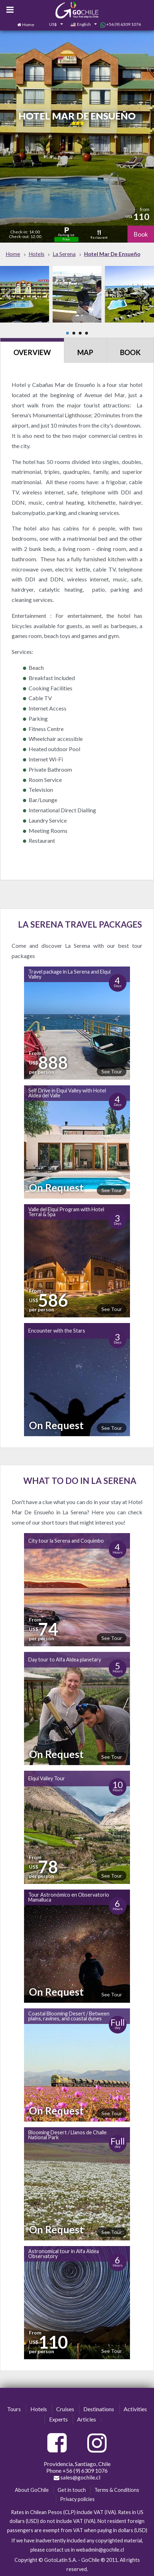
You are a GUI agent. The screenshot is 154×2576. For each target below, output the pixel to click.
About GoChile (32, 2490)
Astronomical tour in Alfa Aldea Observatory (63, 2253)
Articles (86, 2419)
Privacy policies (77, 2499)
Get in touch (72, 2490)
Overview (32, 352)
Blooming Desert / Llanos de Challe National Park (67, 2134)
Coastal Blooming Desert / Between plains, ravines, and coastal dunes (68, 2016)
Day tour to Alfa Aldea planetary (64, 1660)
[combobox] (52, 24)
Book (141, 234)
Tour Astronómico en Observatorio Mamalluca (68, 1897)
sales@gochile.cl (77, 2477)
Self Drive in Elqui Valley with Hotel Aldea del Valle (67, 1092)
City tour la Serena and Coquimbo (66, 1541)
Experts (58, 2419)
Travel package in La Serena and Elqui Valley (69, 974)
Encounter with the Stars (56, 1331)
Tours (14, 2409)
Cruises (65, 2409)
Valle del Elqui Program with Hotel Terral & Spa (66, 1211)
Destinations (98, 2409)
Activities (135, 2409)
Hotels (38, 2409)
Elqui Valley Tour (46, 1778)
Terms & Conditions (116, 2490)
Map (85, 352)
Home (28, 24)
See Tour (111, 1071)
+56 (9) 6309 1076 (120, 24)
